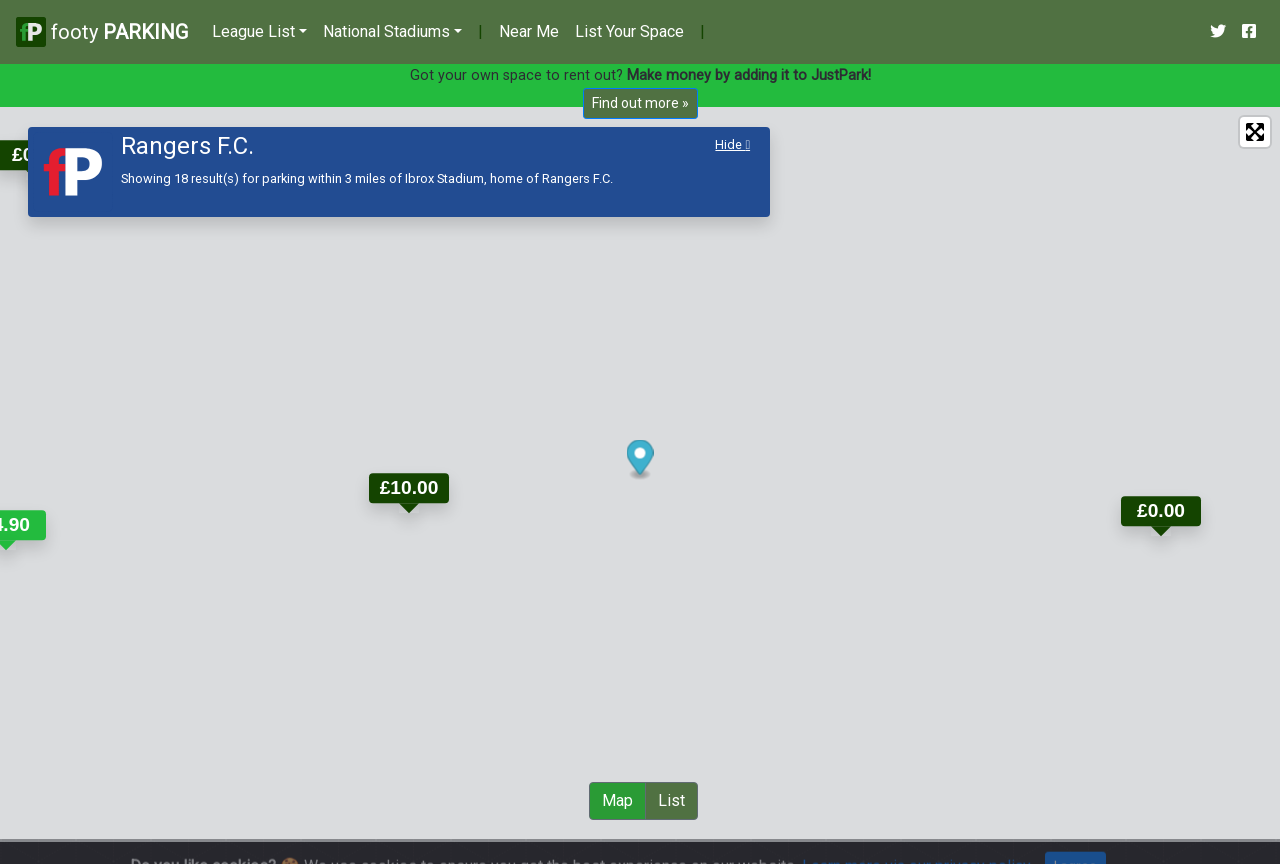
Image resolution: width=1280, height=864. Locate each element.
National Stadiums (386, 31)
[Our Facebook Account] (1249, 32)
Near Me (529, 31)
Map (617, 800)
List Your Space (629, 31)
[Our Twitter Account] (1218, 32)
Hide (732, 144)
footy (102, 31)
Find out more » (640, 103)
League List (253, 31)
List (671, 800)
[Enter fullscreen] (1255, 132)
